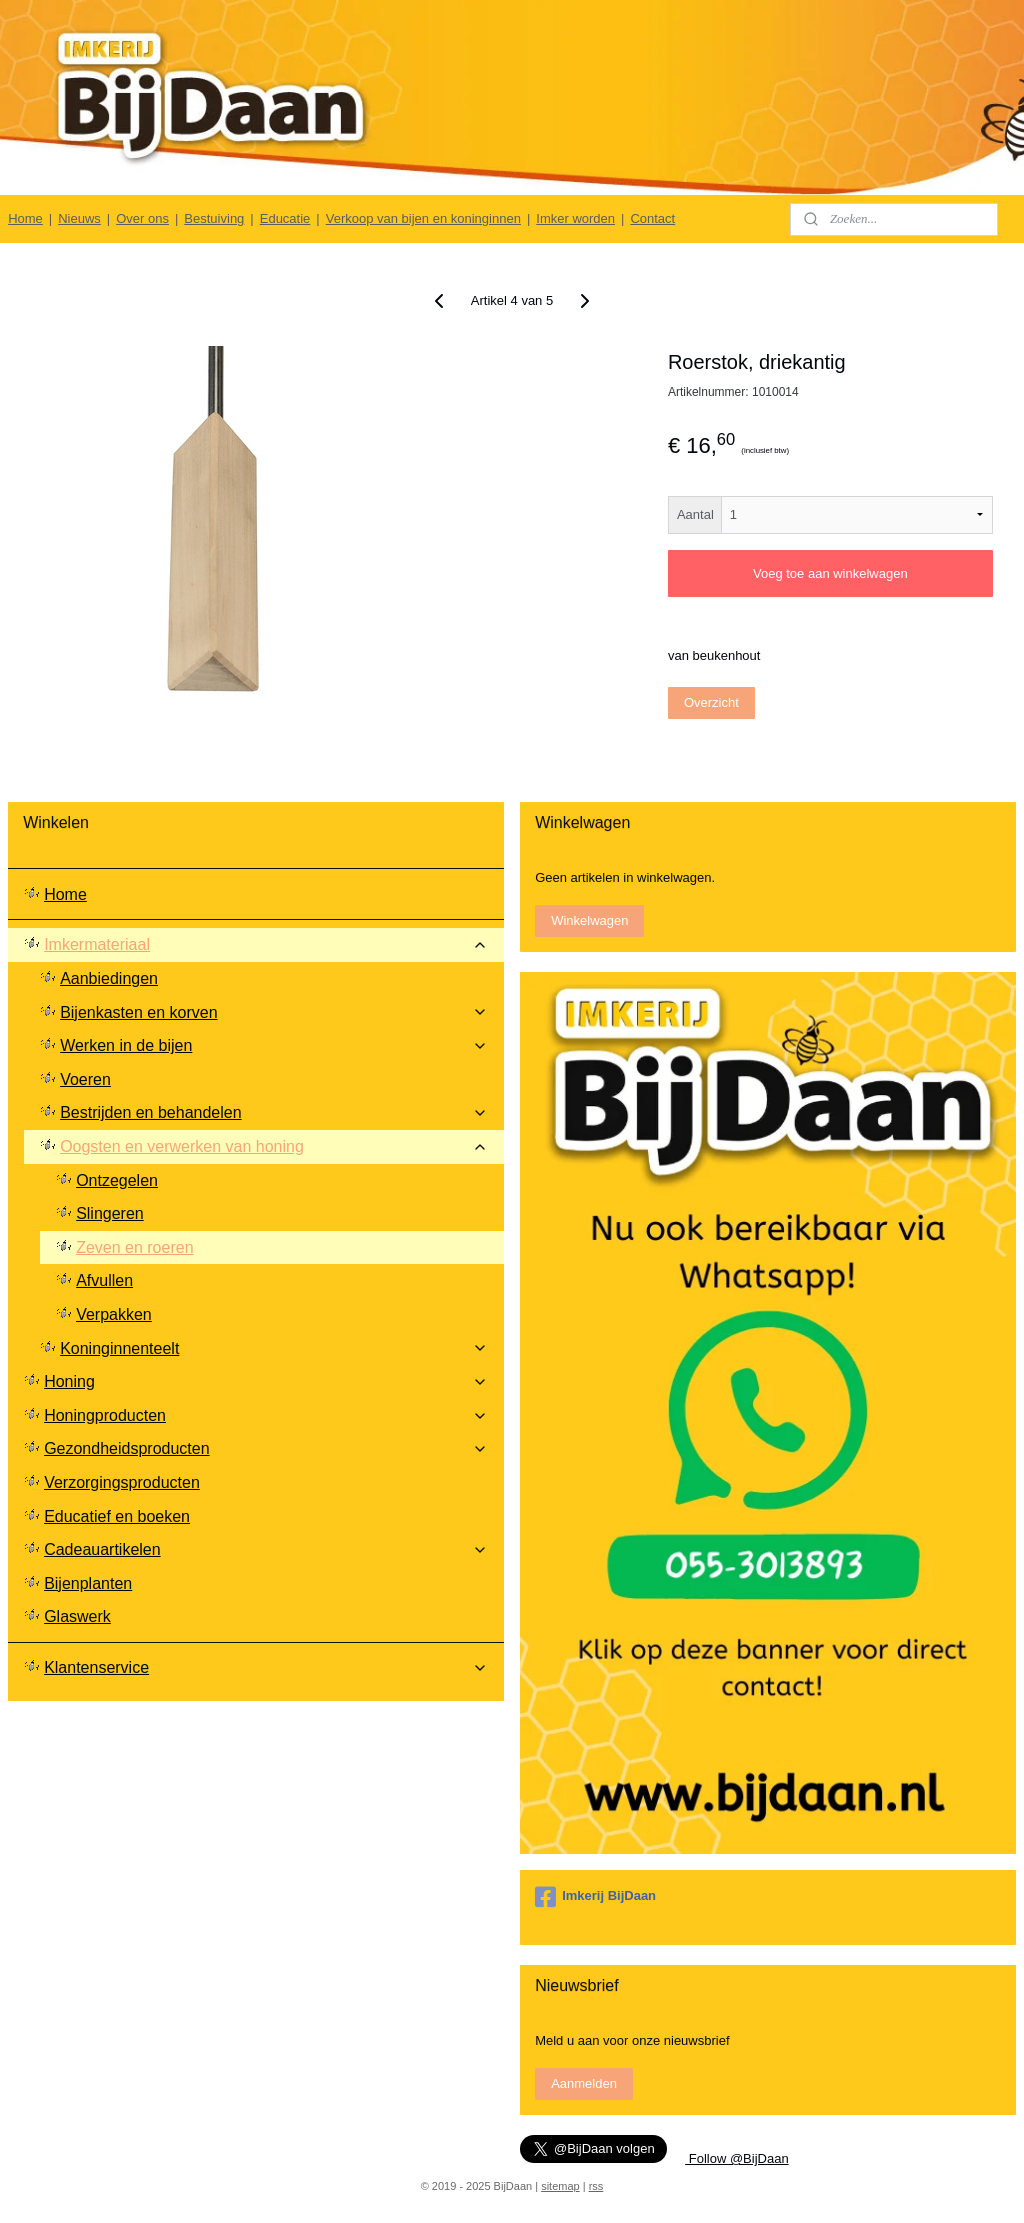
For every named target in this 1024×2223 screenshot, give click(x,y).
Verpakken (114, 1314)
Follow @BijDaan (737, 2158)
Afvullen (104, 1280)
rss (596, 2186)
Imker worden (575, 218)
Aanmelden (584, 2083)
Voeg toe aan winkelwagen (830, 574)
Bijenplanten (88, 1583)
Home (25, 218)
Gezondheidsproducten (266, 1448)
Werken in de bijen (274, 1045)
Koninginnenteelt (274, 1348)
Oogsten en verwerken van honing (274, 1146)
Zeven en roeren (134, 1247)
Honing (266, 1381)
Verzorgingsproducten (122, 1482)
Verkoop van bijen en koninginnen (423, 218)
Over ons (142, 218)
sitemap (560, 2186)
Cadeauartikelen (266, 1549)
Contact (652, 218)
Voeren (85, 1079)
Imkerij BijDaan (595, 1897)
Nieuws (79, 218)
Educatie (285, 218)
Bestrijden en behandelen (274, 1112)
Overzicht (711, 702)
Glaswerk (77, 1616)
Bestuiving (214, 218)
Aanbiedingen (109, 978)
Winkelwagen (589, 920)
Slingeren (110, 1213)
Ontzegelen (117, 1180)
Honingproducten (266, 1415)
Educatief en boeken (117, 1516)
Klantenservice (266, 1667)
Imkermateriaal (266, 944)
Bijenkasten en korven (274, 1012)
